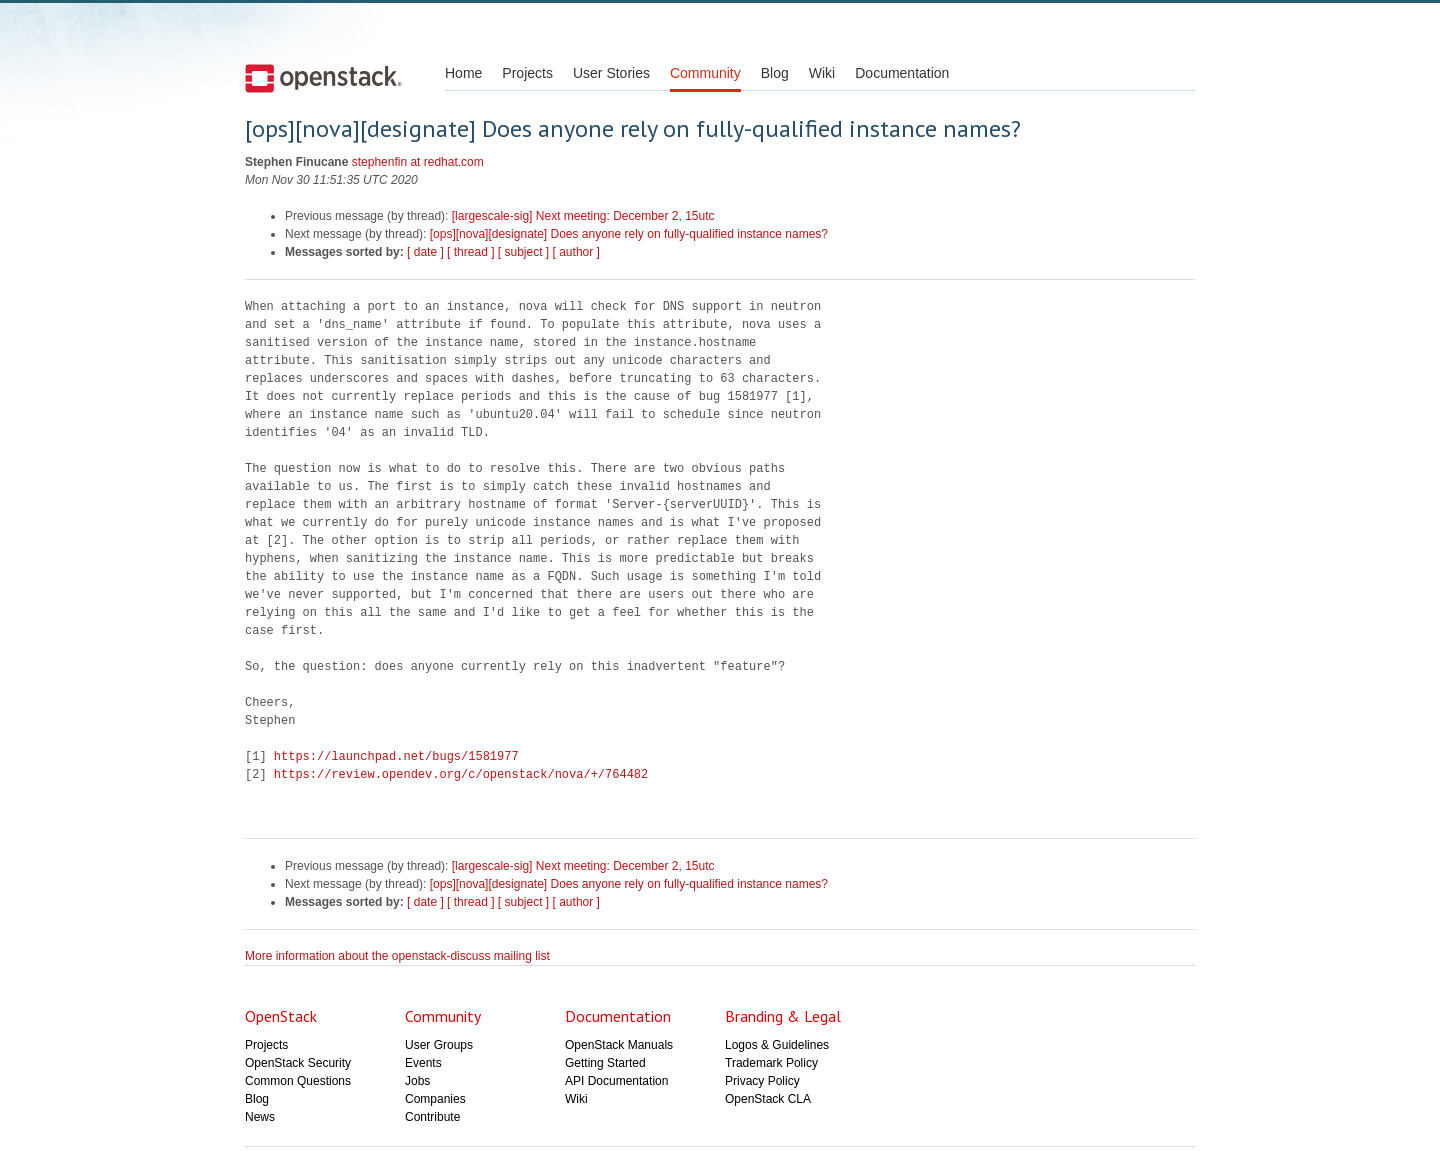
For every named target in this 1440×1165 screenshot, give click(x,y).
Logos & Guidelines (777, 1045)
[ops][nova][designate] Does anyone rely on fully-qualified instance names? (629, 234)
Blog (775, 73)
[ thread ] (470, 252)
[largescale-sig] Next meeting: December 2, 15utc (583, 216)
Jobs (417, 1081)
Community (705, 73)
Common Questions (298, 1081)
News (260, 1117)
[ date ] (425, 252)
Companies (435, 1099)
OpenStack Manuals (619, 1045)
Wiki (822, 73)
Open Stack (323, 78)
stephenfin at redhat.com (418, 162)
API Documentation (616, 1081)
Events (423, 1063)
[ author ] (576, 252)
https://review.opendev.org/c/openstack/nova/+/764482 (461, 774)
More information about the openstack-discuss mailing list (397, 956)
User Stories (611, 73)
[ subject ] (523, 252)
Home (463, 73)
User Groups (439, 1045)
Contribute (432, 1117)
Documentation (902, 73)
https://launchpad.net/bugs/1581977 (396, 756)
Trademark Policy (771, 1063)
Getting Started (605, 1063)
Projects (527, 73)
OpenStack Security (298, 1063)
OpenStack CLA (768, 1099)
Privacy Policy (762, 1081)
